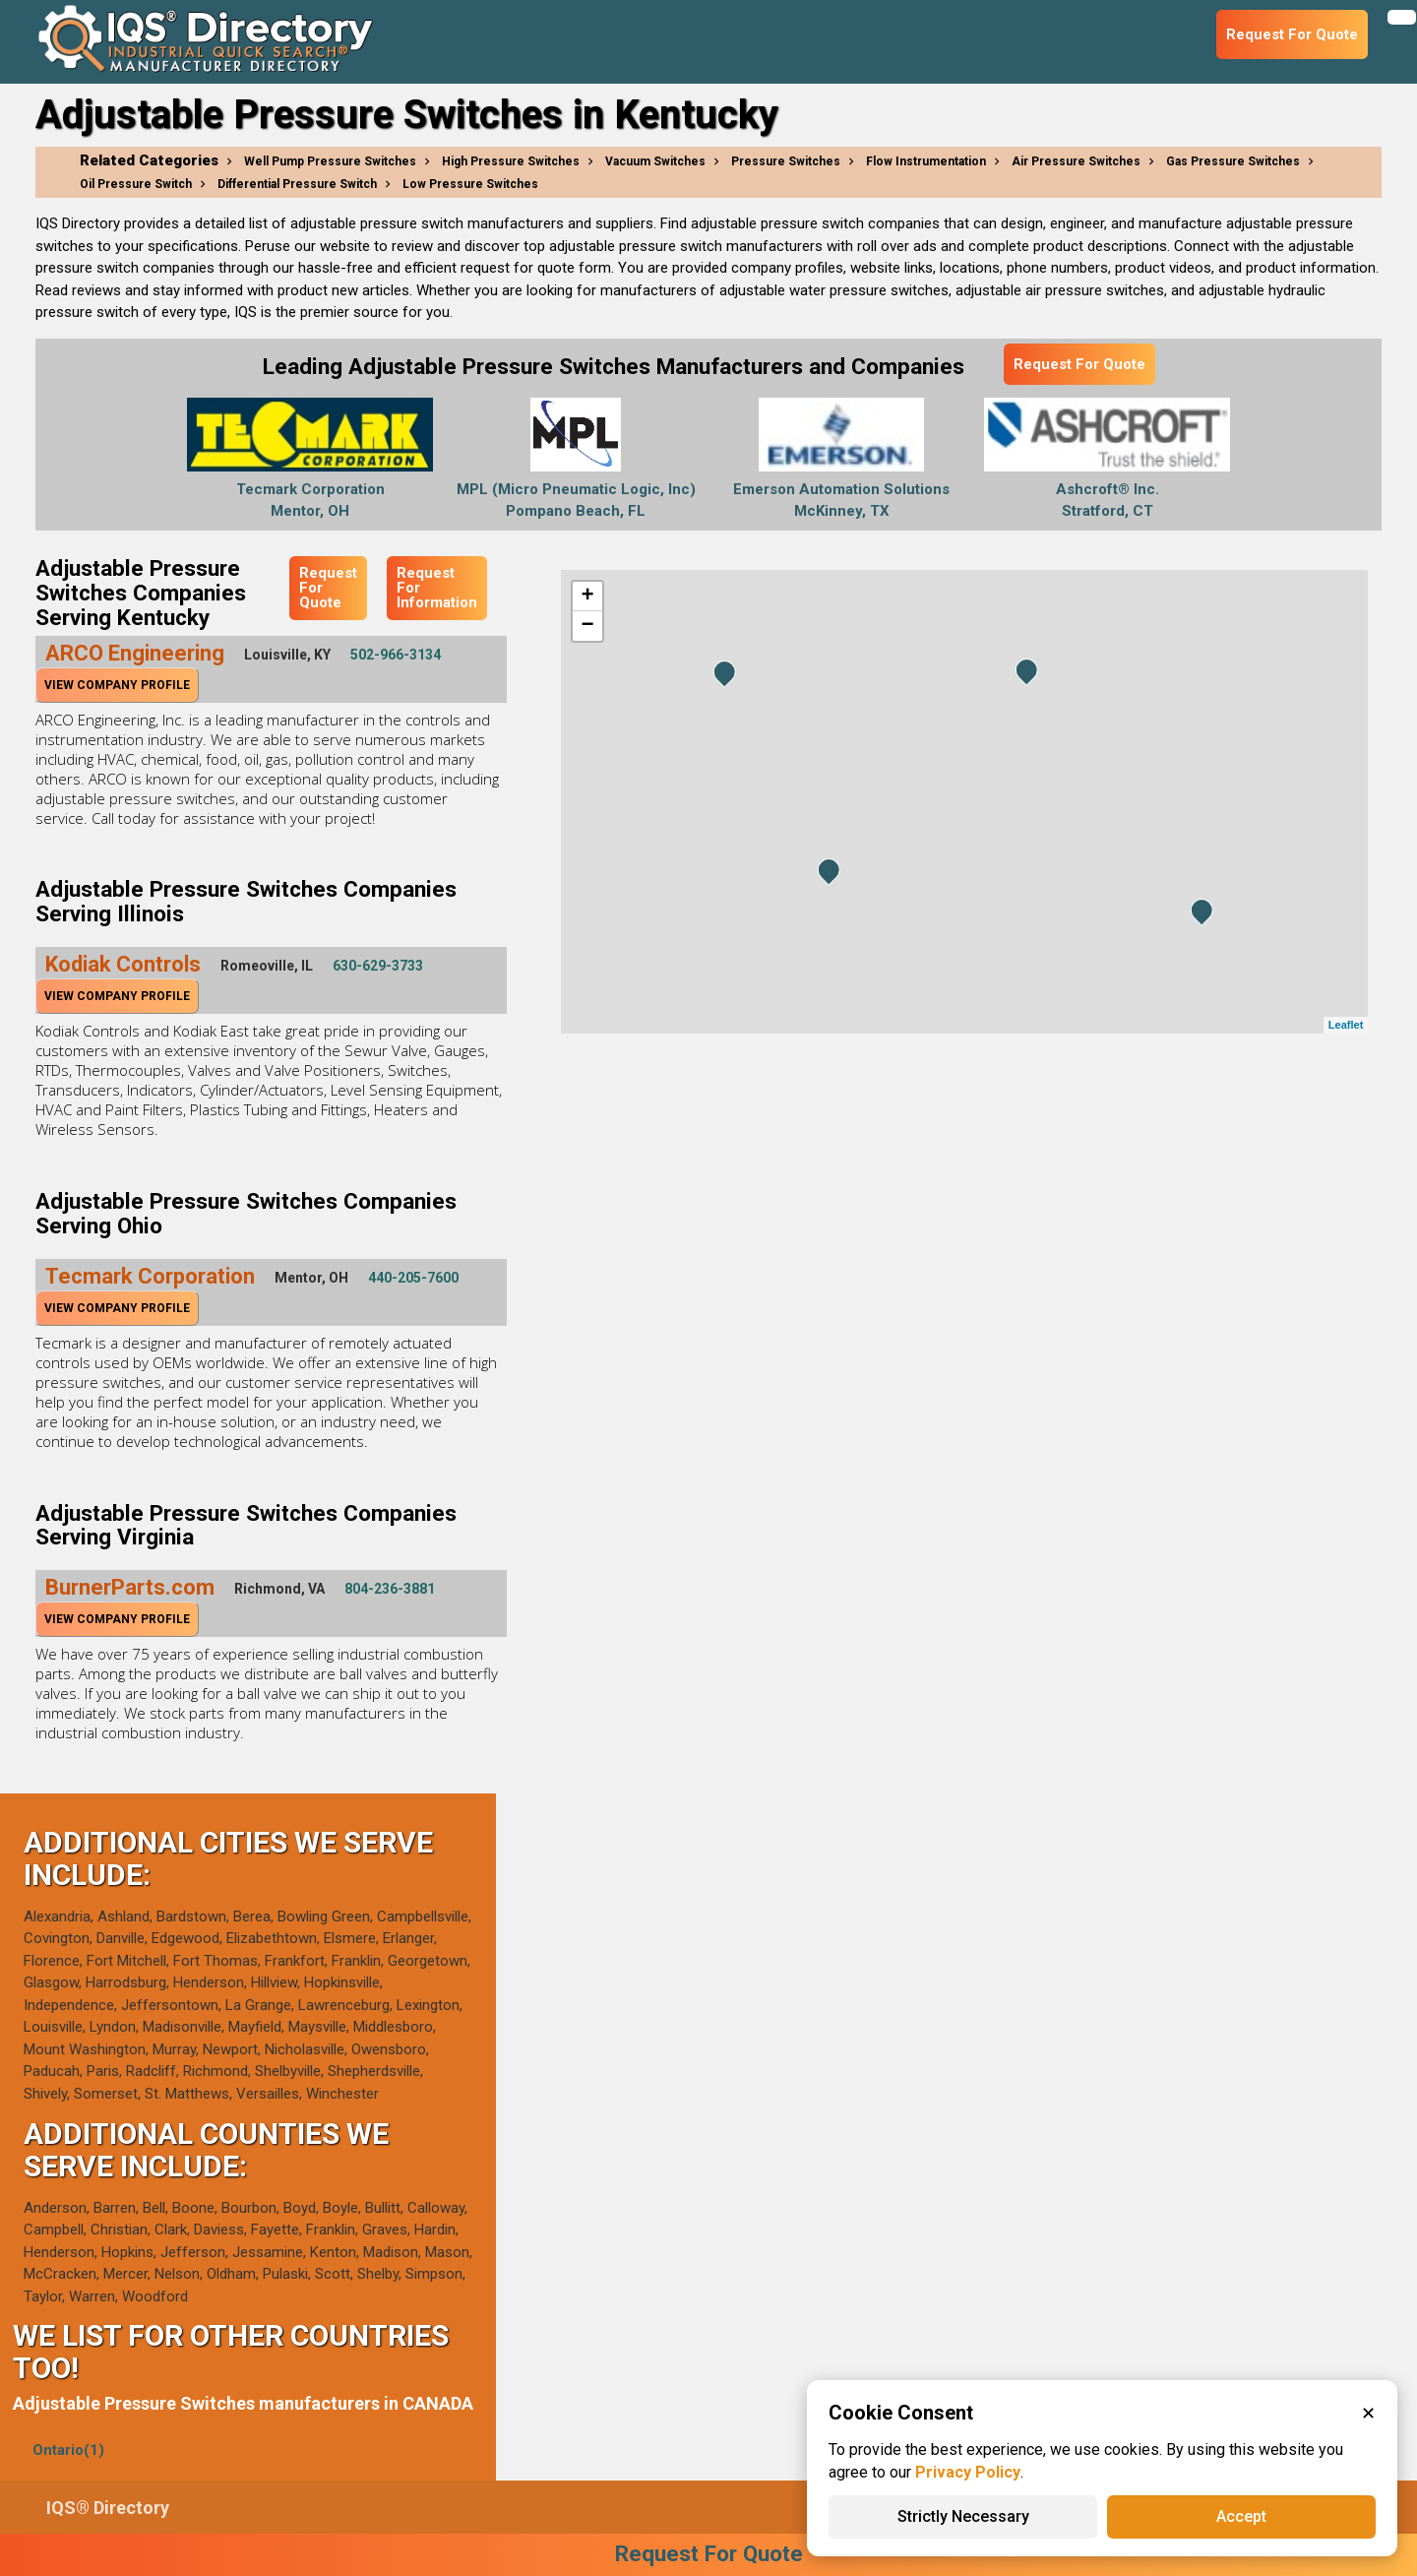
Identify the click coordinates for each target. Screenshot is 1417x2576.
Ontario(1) (68, 2450)
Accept (1241, 2516)
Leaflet (1345, 1025)
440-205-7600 (413, 1278)
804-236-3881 (389, 1589)
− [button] (587, 626)
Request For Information (437, 587)
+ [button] (587, 596)
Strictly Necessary (963, 2516)
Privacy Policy (967, 2472)
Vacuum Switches (655, 161)
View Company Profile (117, 685)
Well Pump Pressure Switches (330, 161)
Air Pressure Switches (1076, 161)
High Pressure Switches (511, 161)
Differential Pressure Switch (297, 184)
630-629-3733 (378, 966)
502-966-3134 (395, 654)
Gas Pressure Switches (1233, 161)
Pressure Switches (785, 161)
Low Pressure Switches (470, 184)
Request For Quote (1079, 364)
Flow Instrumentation (926, 161)
